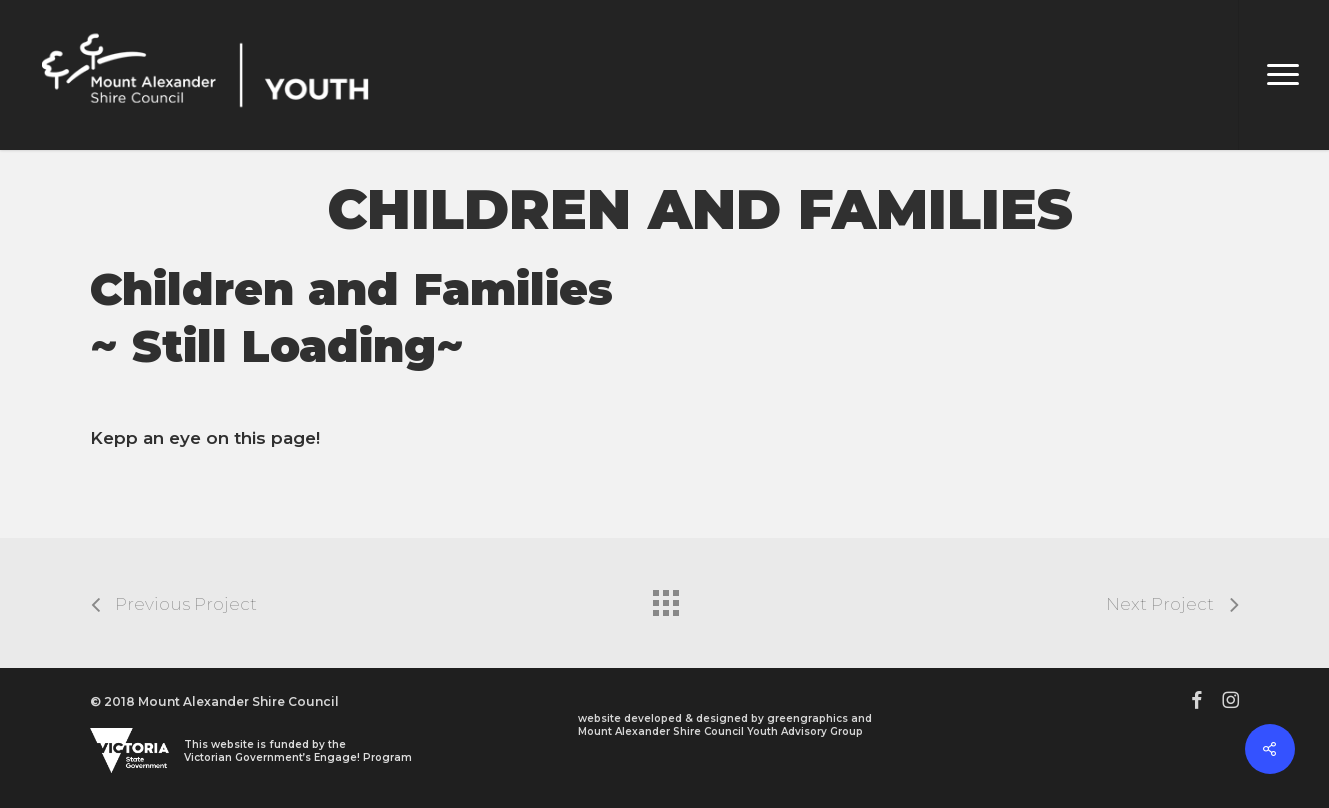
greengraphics (807, 718)
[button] (1283, 75)
